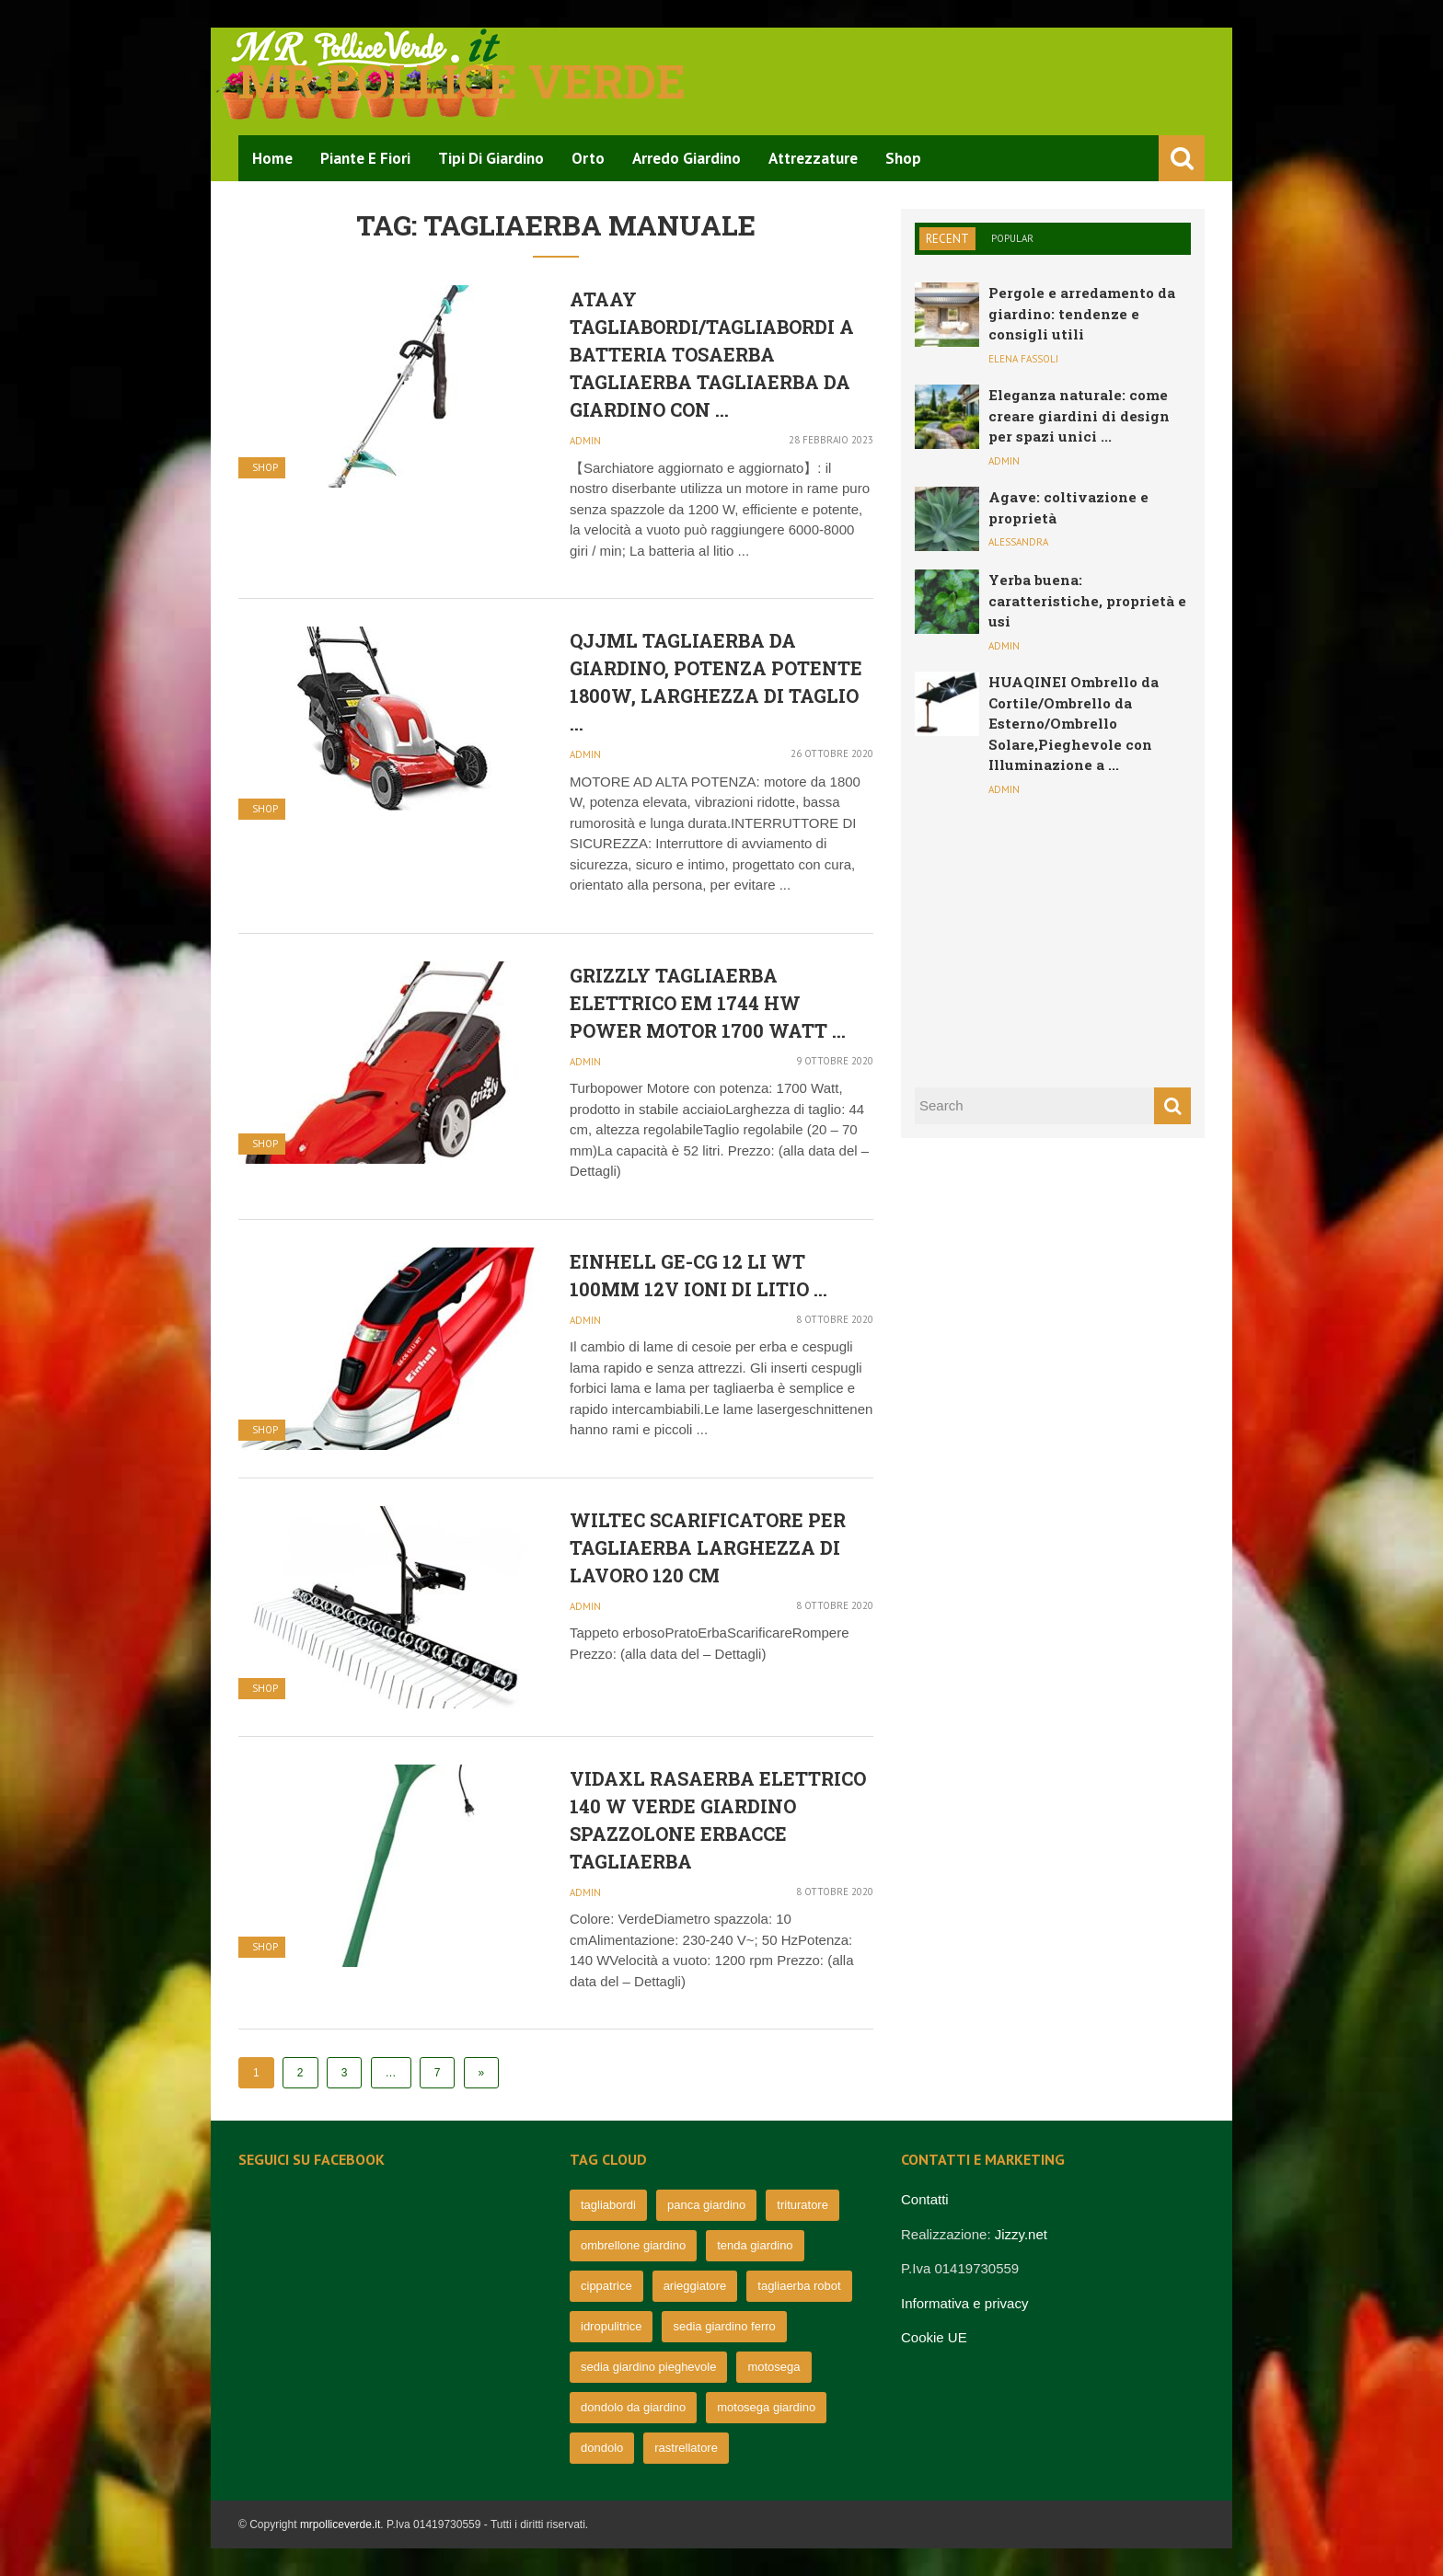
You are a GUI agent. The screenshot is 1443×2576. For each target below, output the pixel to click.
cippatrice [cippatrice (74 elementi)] (606, 2286)
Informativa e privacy (964, 2303)
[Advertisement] (1053, 939)
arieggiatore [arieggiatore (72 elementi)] (695, 2286)
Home (272, 158)
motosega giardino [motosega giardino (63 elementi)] (766, 2407)
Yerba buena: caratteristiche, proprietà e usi (1087, 600)
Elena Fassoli (1023, 358)
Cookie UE (934, 2337)
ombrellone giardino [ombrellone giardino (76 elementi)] (633, 2245)
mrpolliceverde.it (340, 2524)
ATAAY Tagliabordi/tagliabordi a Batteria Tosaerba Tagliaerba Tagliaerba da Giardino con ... (712, 354)
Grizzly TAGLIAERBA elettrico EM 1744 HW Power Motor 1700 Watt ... (708, 1002)
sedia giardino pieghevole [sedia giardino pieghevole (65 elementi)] (648, 2367)
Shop (903, 158)
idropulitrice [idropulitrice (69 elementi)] (611, 2326)
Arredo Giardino (686, 158)
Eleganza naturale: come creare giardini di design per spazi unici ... (1079, 415)
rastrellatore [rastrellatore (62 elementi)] (686, 2448)
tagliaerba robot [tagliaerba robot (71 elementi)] (798, 2286)
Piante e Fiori (365, 158)
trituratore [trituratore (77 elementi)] (802, 2205)
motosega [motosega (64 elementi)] (773, 2367)
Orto (588, 158)
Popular (1012, 238)
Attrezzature (813, 158)
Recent (947, 239)
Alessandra (1018, 541)
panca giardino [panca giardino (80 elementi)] (706, 2205)
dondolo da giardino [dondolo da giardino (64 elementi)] (633, 2407)
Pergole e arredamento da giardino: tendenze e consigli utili (1081, 313)
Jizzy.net (1021, 2234)
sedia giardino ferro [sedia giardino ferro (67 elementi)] (724, 2326)
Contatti (925, 2199)
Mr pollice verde (462, 81)
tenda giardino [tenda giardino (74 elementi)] (754, 2245)
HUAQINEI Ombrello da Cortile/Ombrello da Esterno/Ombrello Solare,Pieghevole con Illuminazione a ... (1073, 723)
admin (585, 440)
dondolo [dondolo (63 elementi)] (602, 2448)
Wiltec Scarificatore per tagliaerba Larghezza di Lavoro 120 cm (708, 1547)
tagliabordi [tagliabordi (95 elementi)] (608, 2205)
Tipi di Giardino (491, 158)
